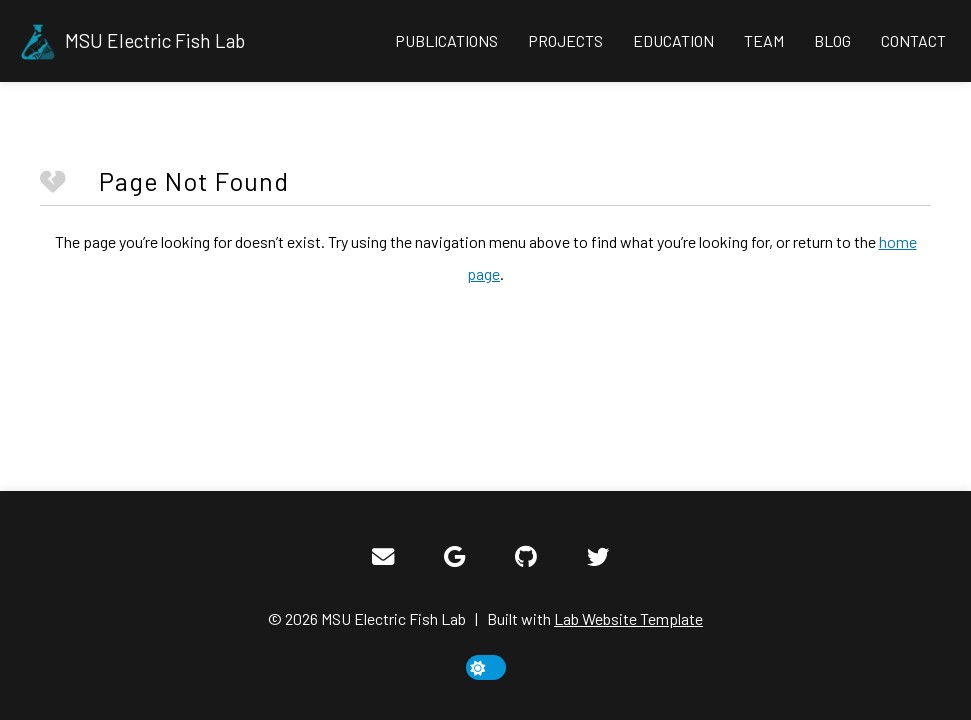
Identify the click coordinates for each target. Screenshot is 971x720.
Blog (832, 40)
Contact (913, 40)
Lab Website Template (628, 618)
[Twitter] (598, 557)
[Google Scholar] (454, 557)
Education (673, 40)
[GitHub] (526, 557)
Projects (565, 40)
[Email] (383, 557)
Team (764, 40)
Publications (446, 40)
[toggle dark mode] (486, 667)
